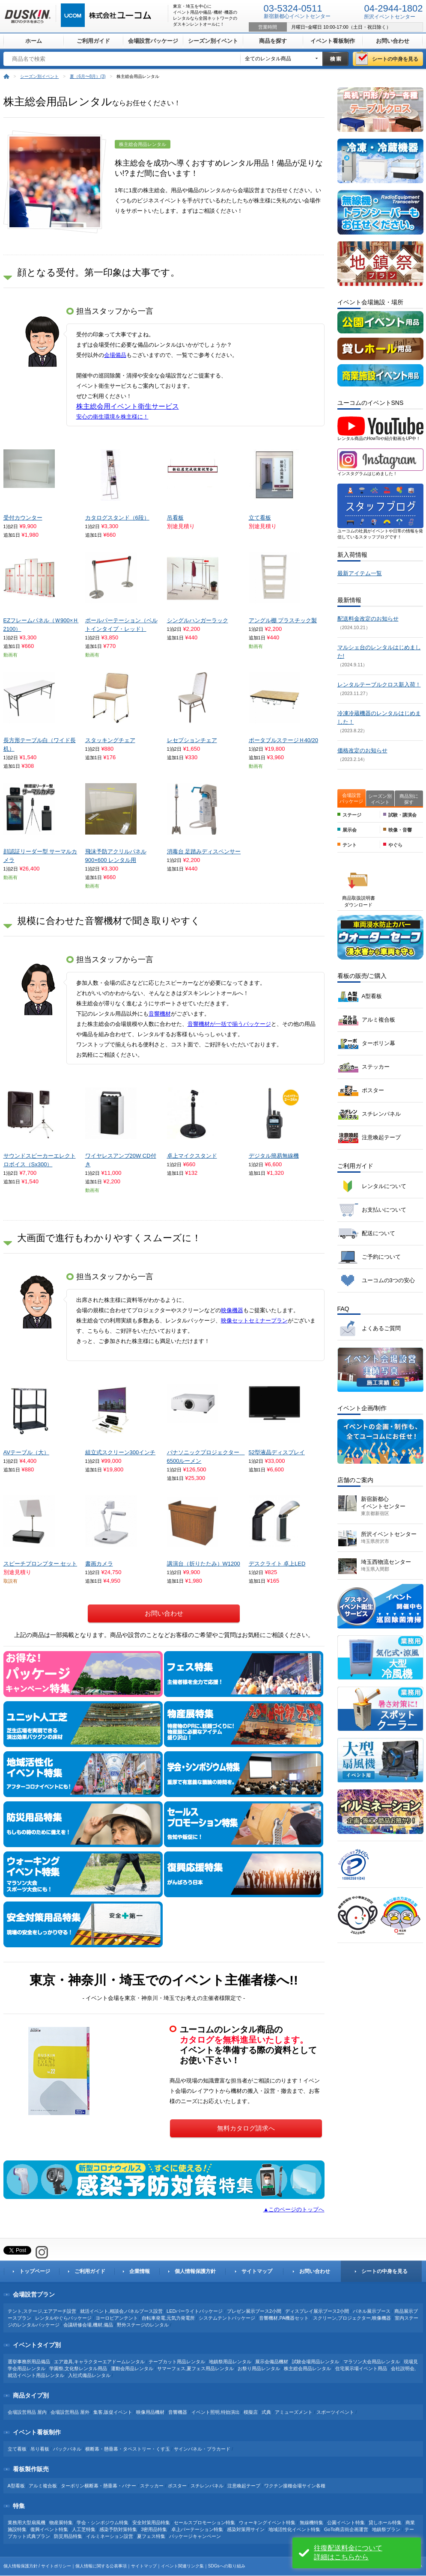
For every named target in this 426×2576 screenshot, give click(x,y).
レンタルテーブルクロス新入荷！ (379, 684)
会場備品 (115, 355)
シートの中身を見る (395, 59)
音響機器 (177, 2412)
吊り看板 (39, 2448)
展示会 (350, 829)
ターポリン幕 (378, 1043)
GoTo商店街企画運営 (346, 2529)
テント (350, 844)
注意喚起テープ (381, 1137)
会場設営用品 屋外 (70, 2412)
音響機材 (160, 1013)
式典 (266, 2412)
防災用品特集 (68, 2536)
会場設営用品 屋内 (27, 2412)
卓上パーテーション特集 (197, 2529)
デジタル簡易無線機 (274, 1156)
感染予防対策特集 (118, 2529)
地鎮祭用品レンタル (230, 2361)
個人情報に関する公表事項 (101, 2566)
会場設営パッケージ (153, 41)
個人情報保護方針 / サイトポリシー (37, 2566)
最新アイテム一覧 (359, 573)
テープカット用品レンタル (177, 2361)
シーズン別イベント (213, 41)
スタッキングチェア (110, 740)
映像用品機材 (150, 2412)
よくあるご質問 (381, 1328)
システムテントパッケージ (227, 2317)
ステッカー (376, 1067)
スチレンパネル (381, 1114)
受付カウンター (22, 517)
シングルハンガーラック (197, 620)
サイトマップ (144, 2566)
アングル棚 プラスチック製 (283, 620)
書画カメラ (99, 1563)
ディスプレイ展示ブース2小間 (317, 2311)
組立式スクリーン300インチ (120, 1452)
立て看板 (260, 517)
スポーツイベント (335, 2412)
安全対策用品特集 (151, 2522)
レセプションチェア (192, 740)
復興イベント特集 (49, 2529)
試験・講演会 (402, 814)
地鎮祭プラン (386, 2529)
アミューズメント (294, 2412)
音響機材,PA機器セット (284, 2317)
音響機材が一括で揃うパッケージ (229, 1024)
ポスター (373, 1090)
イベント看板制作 (332, 41)
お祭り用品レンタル (259, 2368)
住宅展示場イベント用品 (361, 2368)
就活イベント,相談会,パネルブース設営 (121, 2311)
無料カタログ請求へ (246, 2128)
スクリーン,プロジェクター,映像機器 (352, 2317)
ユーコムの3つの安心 (388, 1280)
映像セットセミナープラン (254, 1320)
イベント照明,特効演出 (215, 2412)
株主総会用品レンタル (307, 2368)
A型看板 (372, 996)
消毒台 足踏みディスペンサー (204, 851)
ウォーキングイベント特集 (267, 2522)
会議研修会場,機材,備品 (88, 2324)
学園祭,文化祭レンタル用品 (78, 2368)
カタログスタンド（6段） (117, 517)
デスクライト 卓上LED (277, 1563)
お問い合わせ (392, 41)
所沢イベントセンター (389, 1537)
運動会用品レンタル (132, 2368)
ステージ (352, 814)
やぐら (395, 844)
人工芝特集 (83, 2529)
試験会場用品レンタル (315, 2361)
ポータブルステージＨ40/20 (284, 740)
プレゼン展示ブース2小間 (254, 2311)
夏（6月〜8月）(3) (87, 76)
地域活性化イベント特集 (294, 2529)
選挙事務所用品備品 (29, 2361)
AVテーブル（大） (26, 1452)
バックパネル (67, 2448)
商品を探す (273, 41)
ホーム (33, 41)
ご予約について (381, 1257)
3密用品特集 (154, 2529)
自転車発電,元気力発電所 (168, 2317)
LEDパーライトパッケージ (195, 2311)
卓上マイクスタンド (192, 1156)
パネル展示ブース (371, 2311)
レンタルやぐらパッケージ (63, 2317)
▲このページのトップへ (294, 2209)
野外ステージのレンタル (143, 2324)
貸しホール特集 (385, 2522)
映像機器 (232, 1310)
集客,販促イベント (112, 2412)
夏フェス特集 (151, 2536)
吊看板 (175, 517)
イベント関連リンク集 (182, 2566)
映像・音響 (400, 829)
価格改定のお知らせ (362, 750)
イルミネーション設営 (109, 2536)
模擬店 (251, 2412)
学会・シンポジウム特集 (102, 2522)
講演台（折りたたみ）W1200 (203, 1563)
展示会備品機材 (271, 2361)
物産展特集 (61, 2522)
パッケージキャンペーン (195, 2536)
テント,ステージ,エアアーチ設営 (42, 2311)
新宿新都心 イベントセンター (383, 1506)
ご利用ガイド (93, 41)
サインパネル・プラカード (202, 2448)
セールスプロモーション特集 (204, 2522)
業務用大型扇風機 (26, 2522)
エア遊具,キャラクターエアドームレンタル (99, 2361)
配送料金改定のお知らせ (368, 618)
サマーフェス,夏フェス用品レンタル (195, 2368)
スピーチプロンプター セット (40, 1563)
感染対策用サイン (246, 2529)
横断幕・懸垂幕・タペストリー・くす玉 (127, 2448)
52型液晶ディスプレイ (277, 1452)
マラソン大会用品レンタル (371, 2361)
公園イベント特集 (346, 2522)
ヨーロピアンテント (116, 2317)
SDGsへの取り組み (226, 2566)
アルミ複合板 (378, 1019)
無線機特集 (311, 2522)
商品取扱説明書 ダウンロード (358, 901)
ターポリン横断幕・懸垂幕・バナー (98, 2485)
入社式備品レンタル (89, 2375)
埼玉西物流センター (386, 1565)
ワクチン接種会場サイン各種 (294, 2485)
